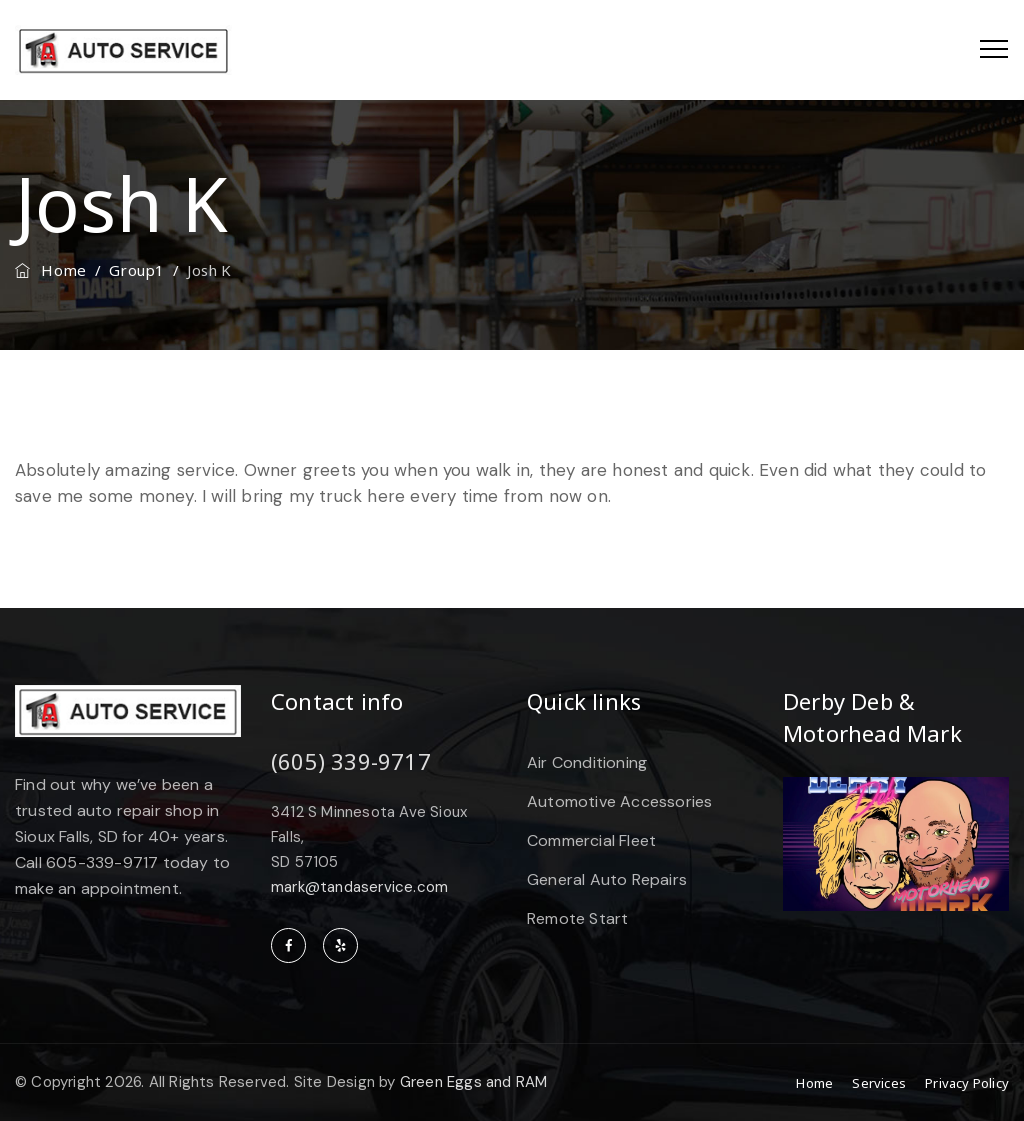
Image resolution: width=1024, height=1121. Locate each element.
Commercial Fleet (591, 840)
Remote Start (577, 918)
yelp (340, 945)
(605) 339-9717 (351, 761)
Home (50, 270)
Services (879, 1083)
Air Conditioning (587, 762)
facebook (288, 945)
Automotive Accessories (619, 801)
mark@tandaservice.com (359, 887)
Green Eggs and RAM (474, 1082)
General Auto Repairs (607, 879)
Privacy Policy (967, 1083)
